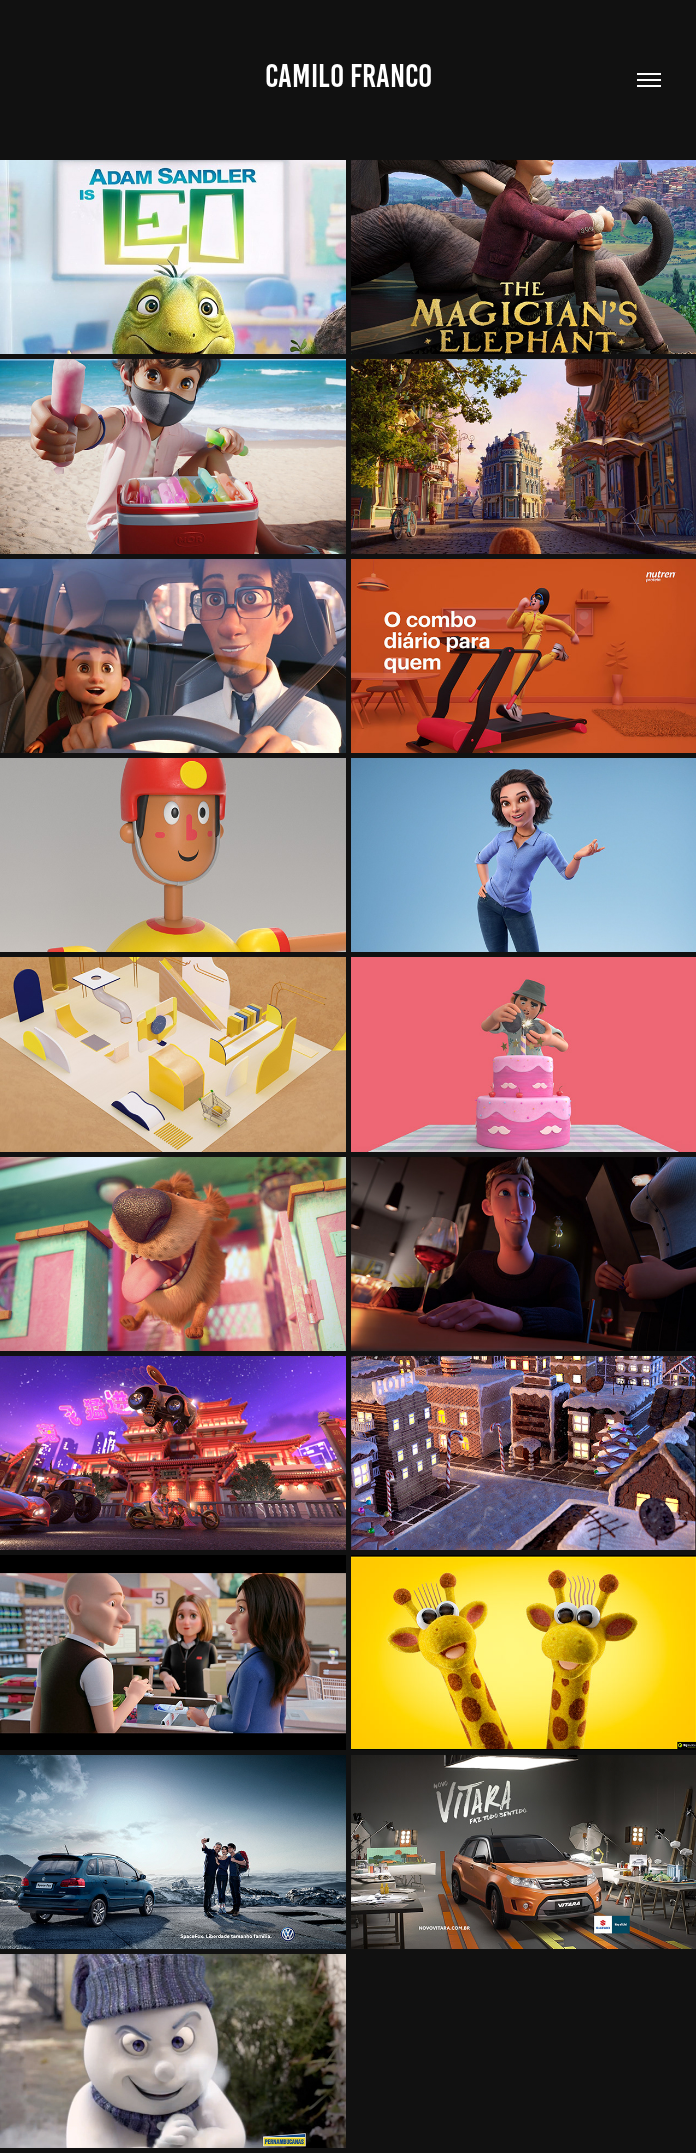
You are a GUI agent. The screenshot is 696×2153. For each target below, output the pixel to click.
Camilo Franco (348, 76)
